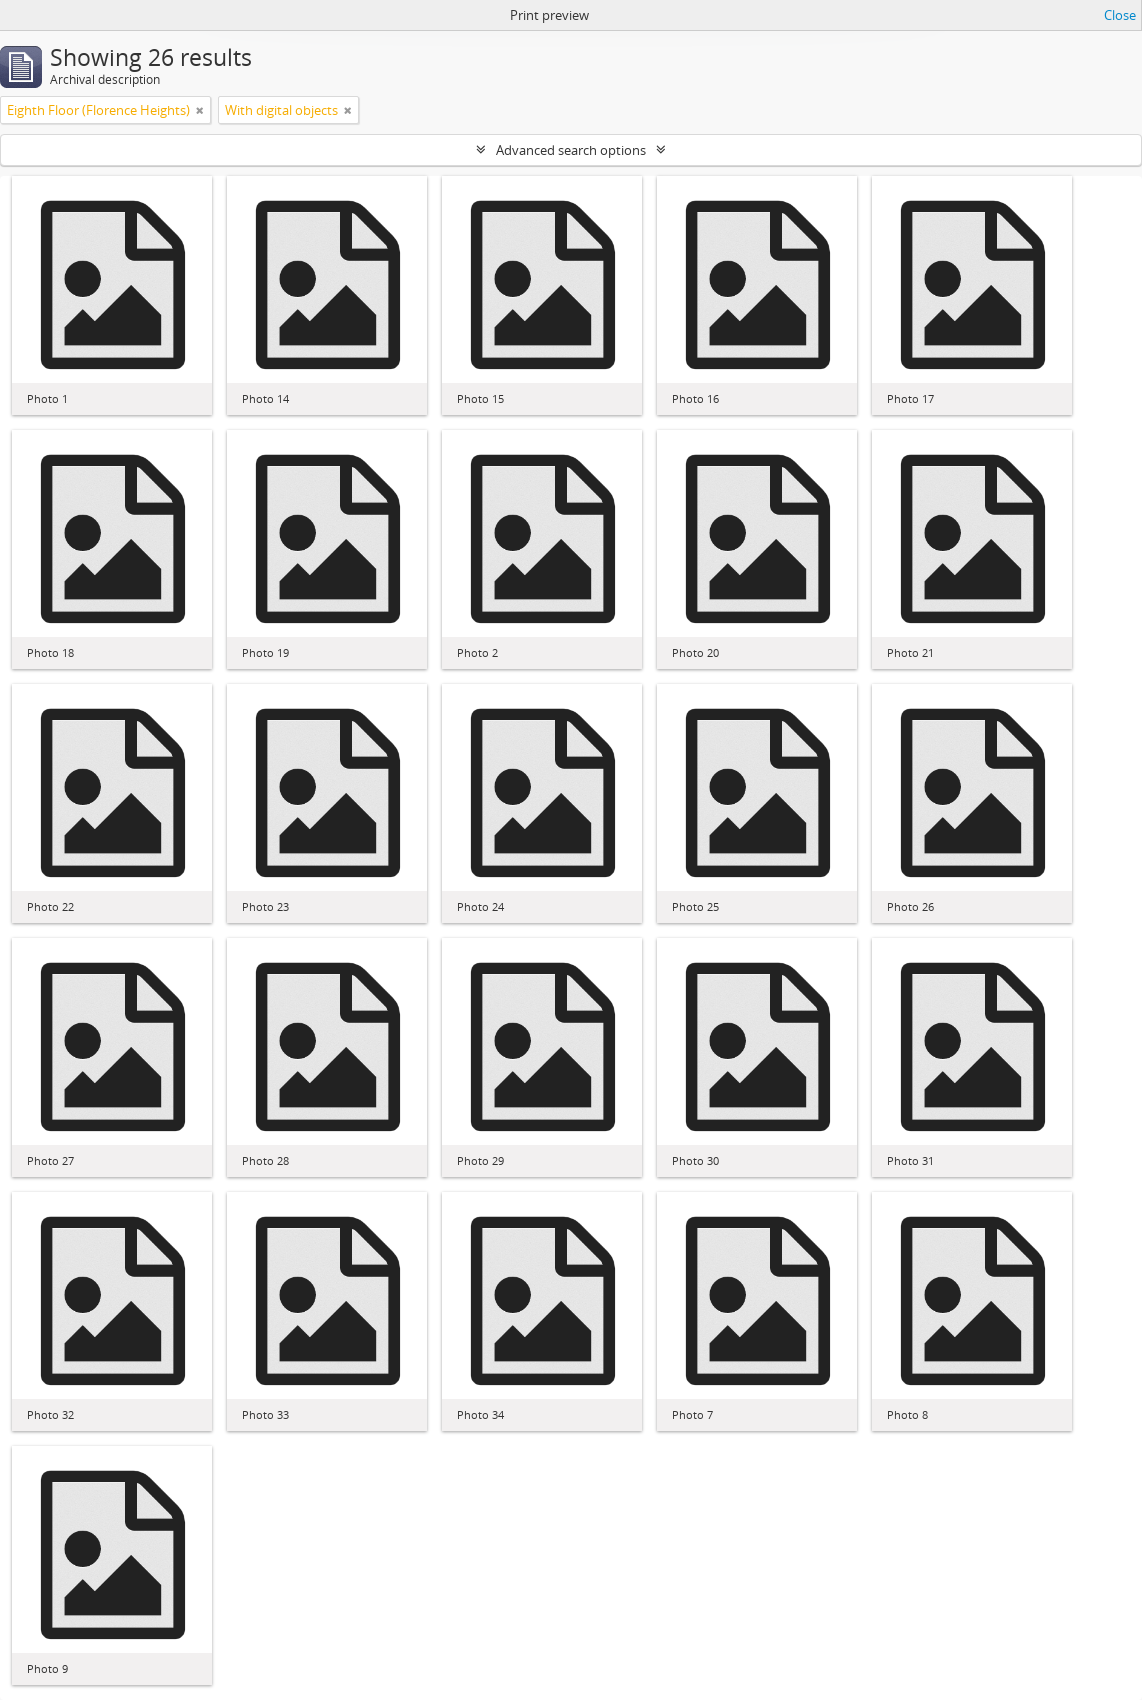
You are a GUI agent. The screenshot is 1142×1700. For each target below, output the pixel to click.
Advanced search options (571, 150)
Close (1120, 15)
